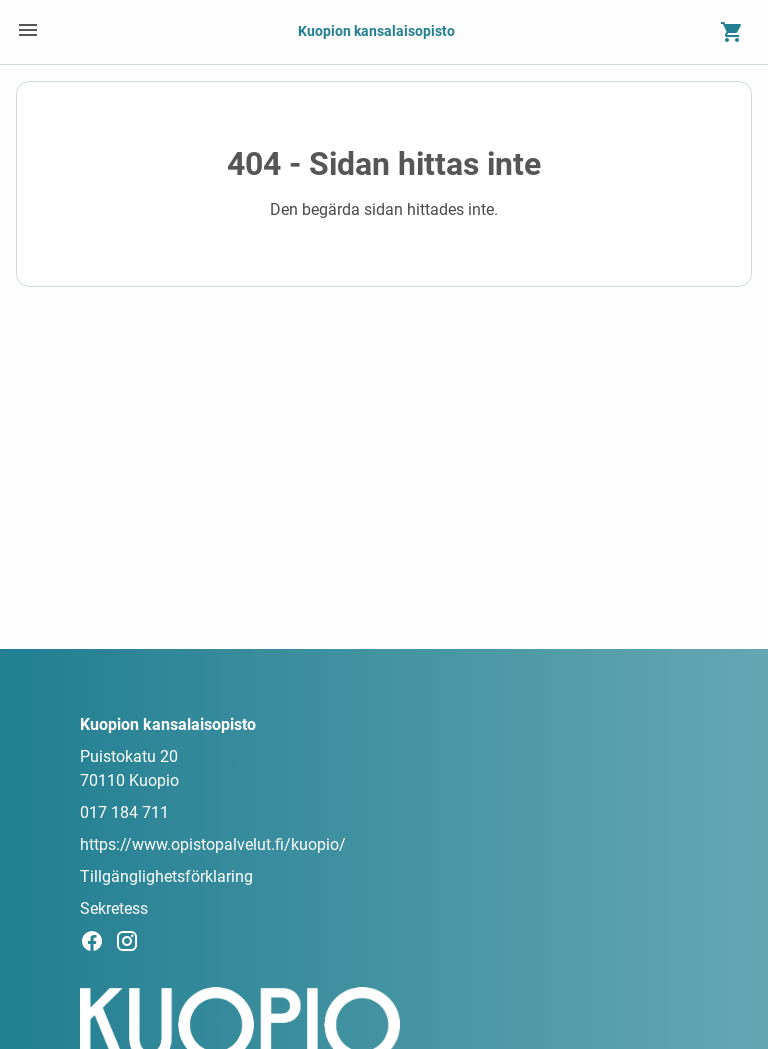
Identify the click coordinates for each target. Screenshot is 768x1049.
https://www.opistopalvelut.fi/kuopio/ (213, 844)
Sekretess (114, 908)
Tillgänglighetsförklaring (166, 876)
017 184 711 (124, 812)
